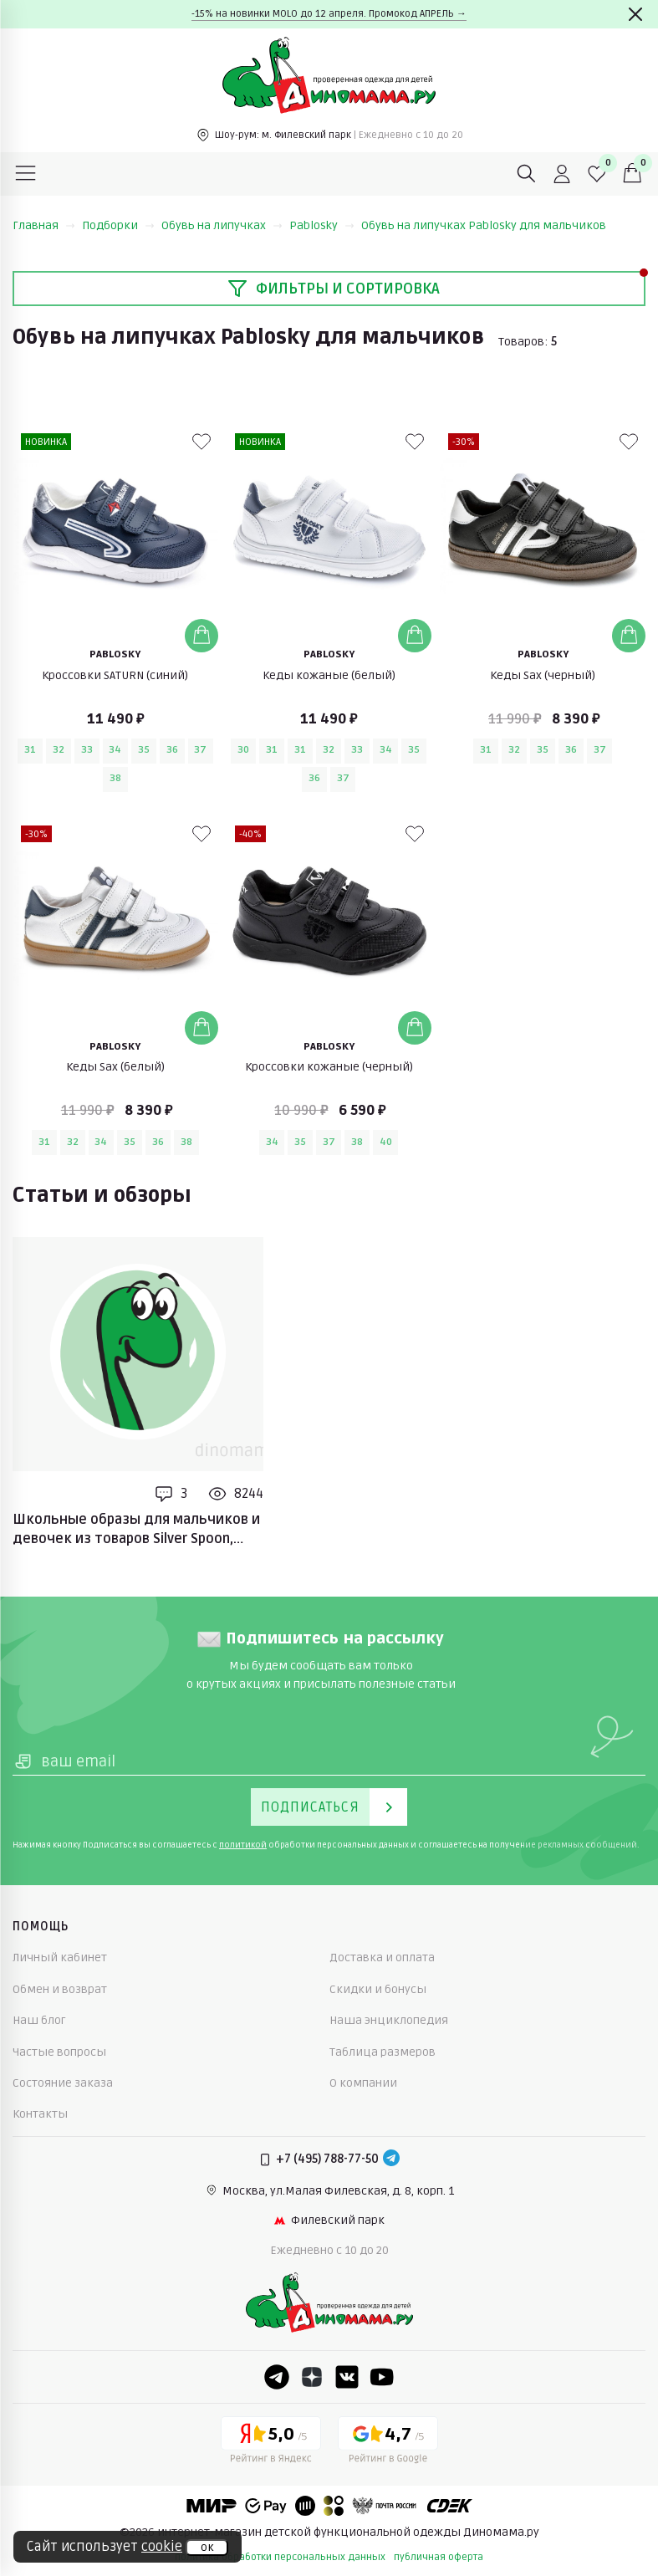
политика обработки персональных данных (280, 2557)
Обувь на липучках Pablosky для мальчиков (483, 225)
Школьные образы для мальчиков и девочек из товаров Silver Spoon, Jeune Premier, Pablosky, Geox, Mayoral (137, 1529)
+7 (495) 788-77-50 (327, 2159)
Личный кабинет (60, 1957)
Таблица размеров (382, 2052)
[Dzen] (311, 2377)
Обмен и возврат (60, 1989)
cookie (161, 2546)
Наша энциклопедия (388, 2020)
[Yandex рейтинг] (271, 2443)
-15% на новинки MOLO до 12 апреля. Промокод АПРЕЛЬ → (329, 14)
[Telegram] (391, 2159)
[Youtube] (382, 2377)
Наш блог (39, 2020)
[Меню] (26, 174)
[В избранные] (201, 441)
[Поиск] (526, 174)
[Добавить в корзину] (201, 635)
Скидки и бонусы (377, 1989)
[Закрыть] (635, 14)
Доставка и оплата (382, 1957)
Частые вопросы (59, 2052)
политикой (243, 1845)
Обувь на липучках (222, 225)
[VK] (347, 2377)
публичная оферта (438, 2557)
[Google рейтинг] (388, 2443)
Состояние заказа (63, 2083)
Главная (44, 225)
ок (207, 2547)
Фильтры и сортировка (333, 289)
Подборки (118, 225)
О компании (363, 2083)
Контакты (40, 2114)
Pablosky (322, 225)
